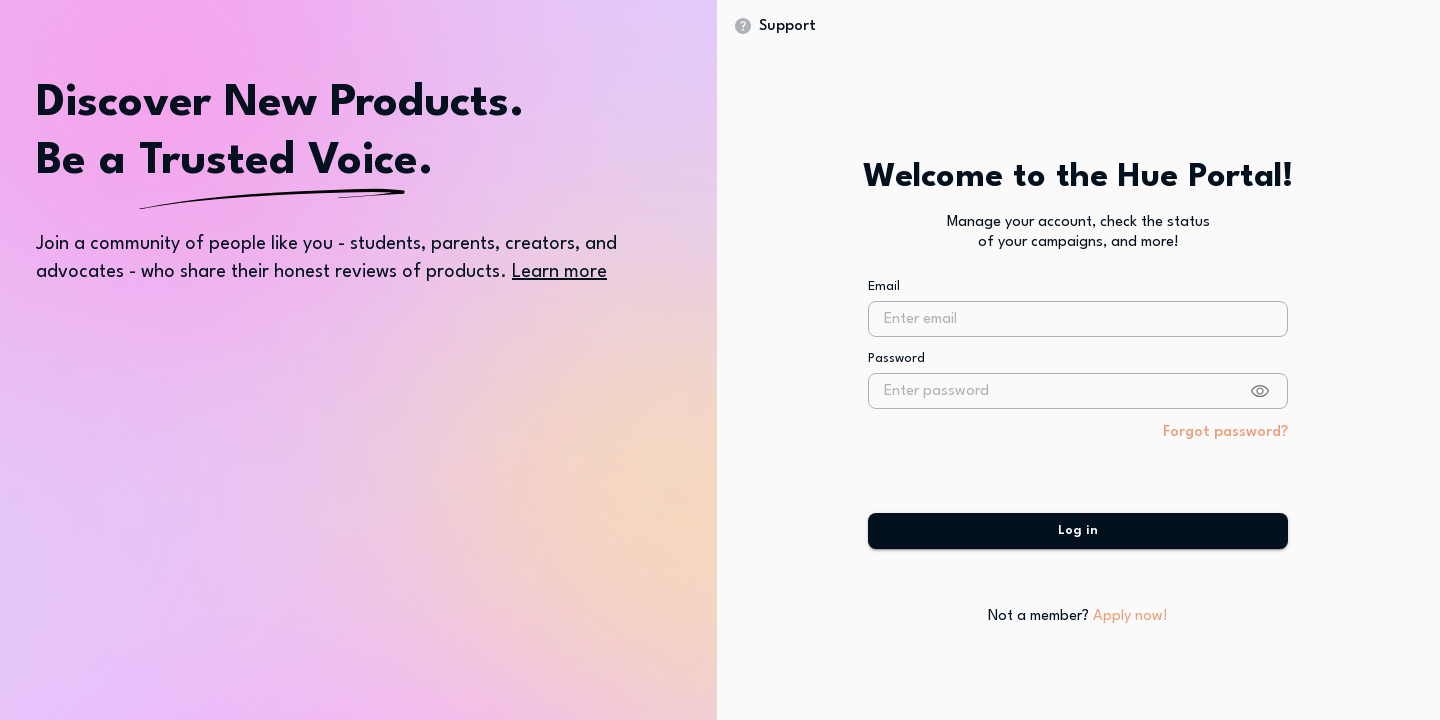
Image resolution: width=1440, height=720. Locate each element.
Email (884, 299)
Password (896, 372)
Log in (1078, 545)
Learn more (559, 272)
